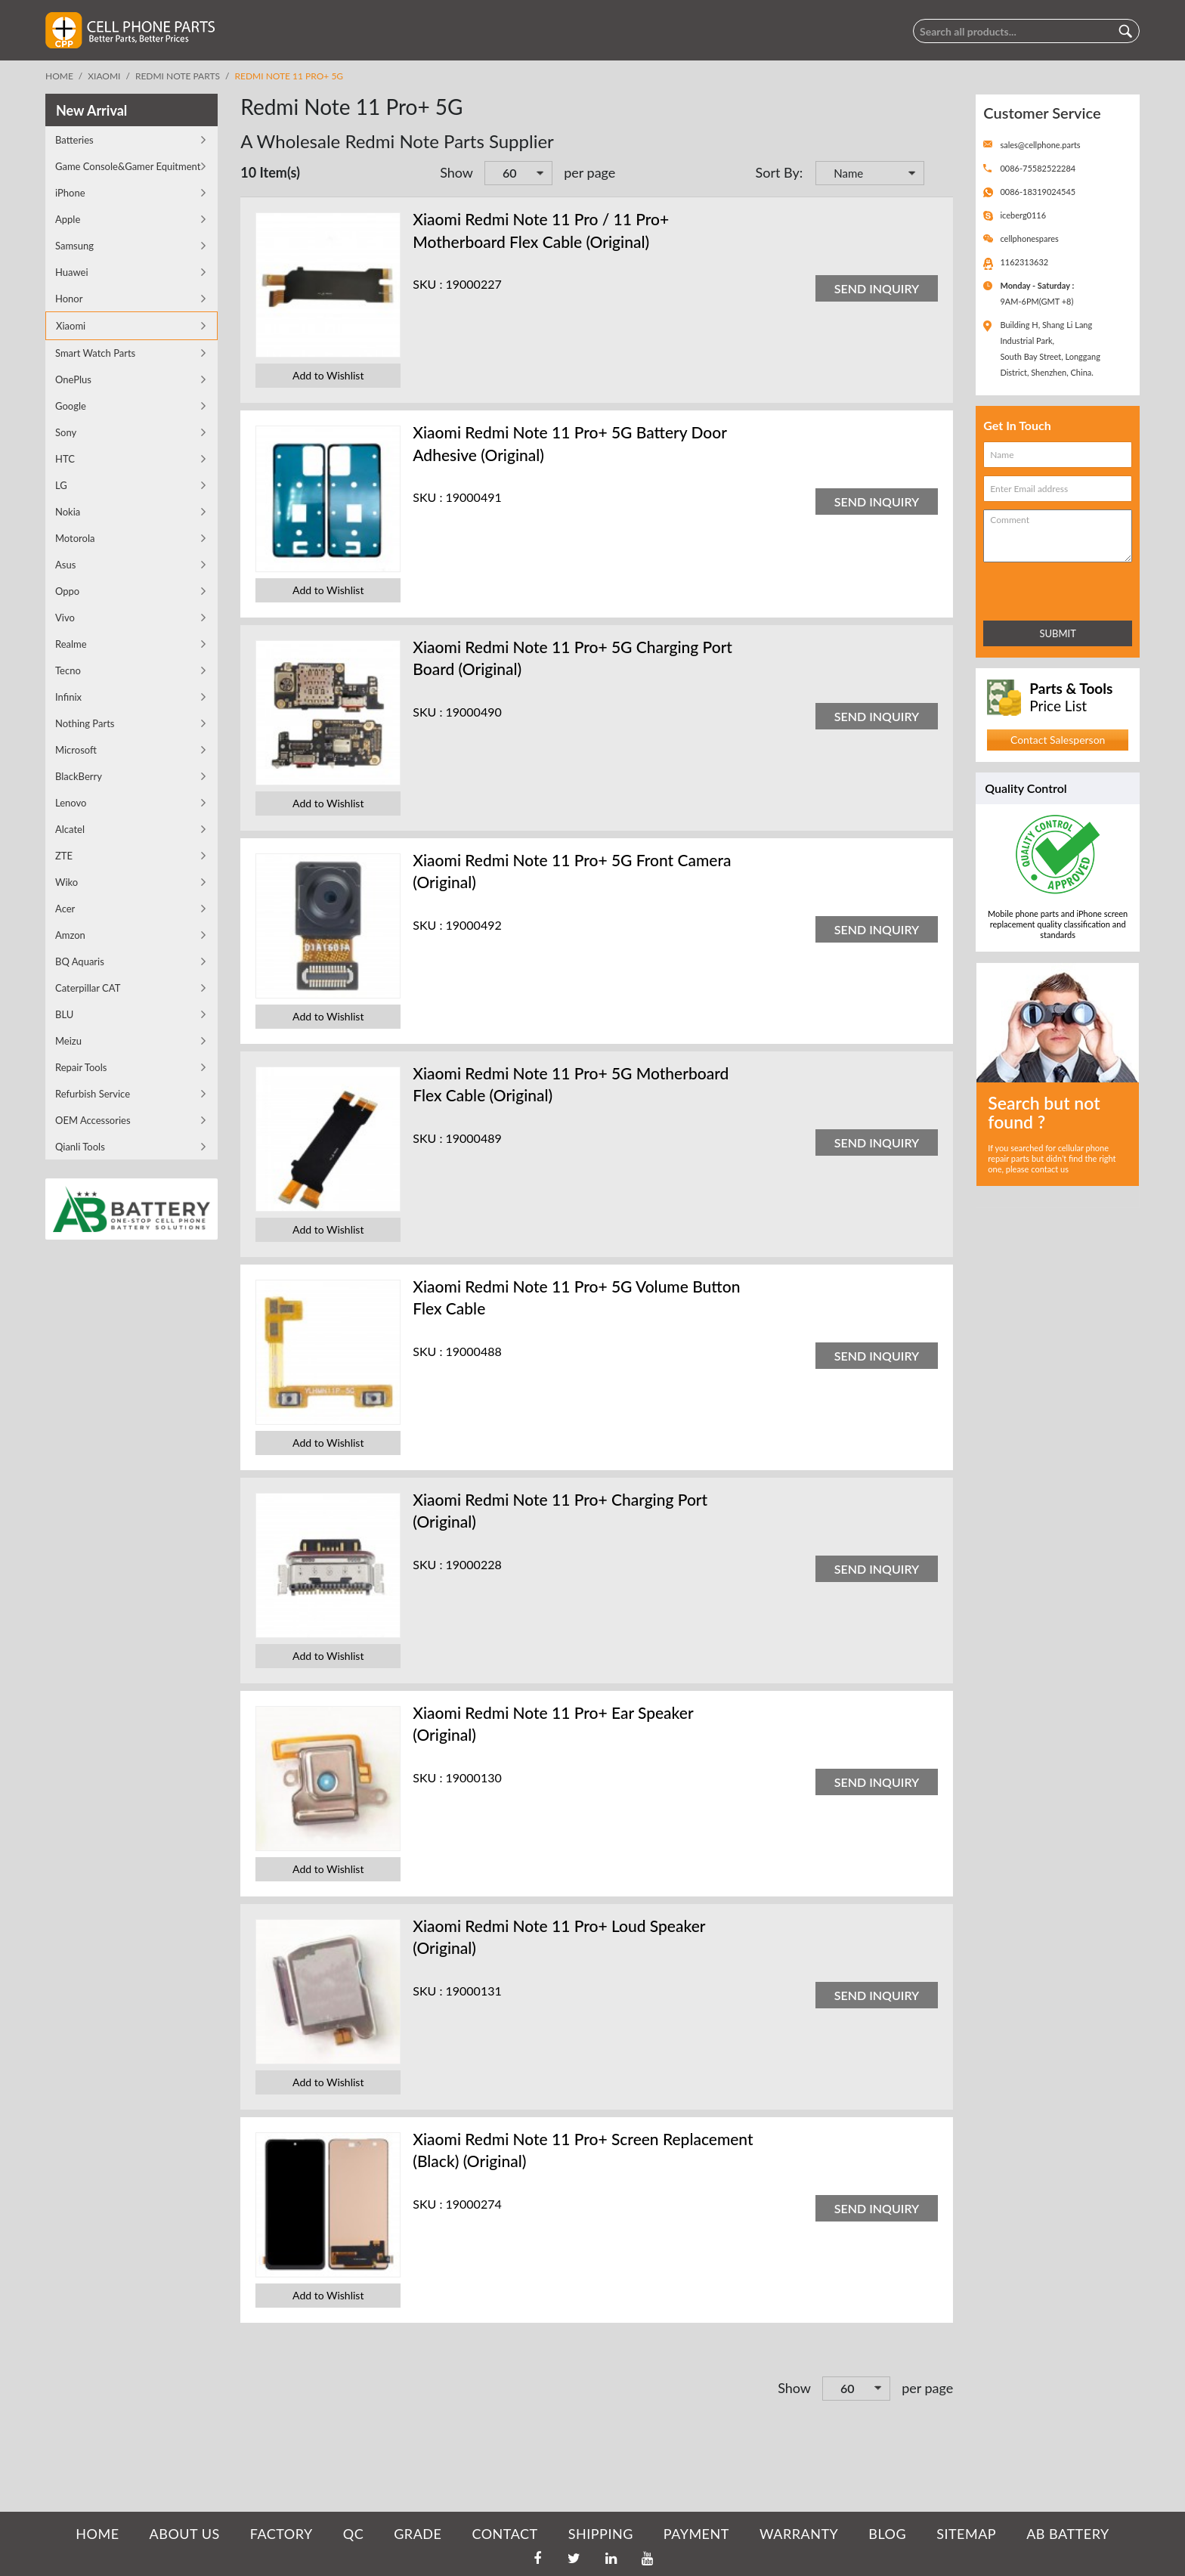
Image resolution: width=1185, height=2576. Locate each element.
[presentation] (1049, 588)
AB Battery (1067, 2533)
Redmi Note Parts (177, 76)
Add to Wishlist (328, 375)
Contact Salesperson (1057, 739)
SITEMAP (966, 2533)
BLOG (887, 2533)
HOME (97, 2533)
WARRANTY (799, 2533)
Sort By (777, 172)
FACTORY (281, 2533)
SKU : (427, 284)
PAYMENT (696, 2533)
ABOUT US (185, 2533)
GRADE (417, 2533)
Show (456, 172)
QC (353, 2533)
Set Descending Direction (938, 174)
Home (59, 76)
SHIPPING (600, 2533)
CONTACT (504, 2533)
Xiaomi (104, 76)
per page (589, 172)
